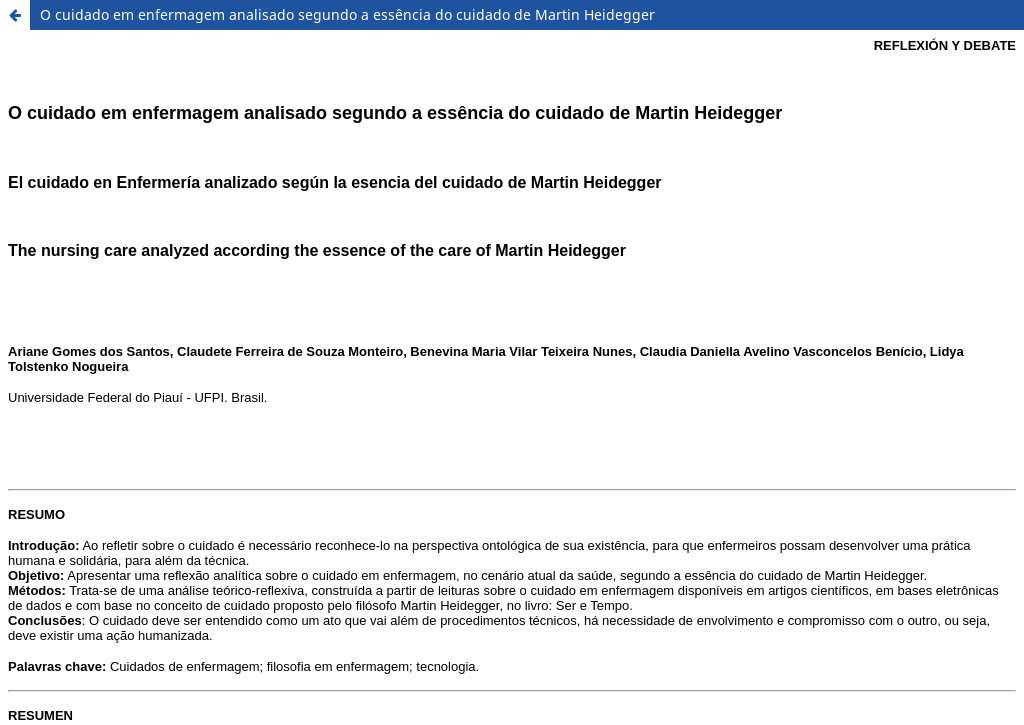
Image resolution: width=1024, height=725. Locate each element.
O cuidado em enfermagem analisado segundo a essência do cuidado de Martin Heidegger (347, 14)
